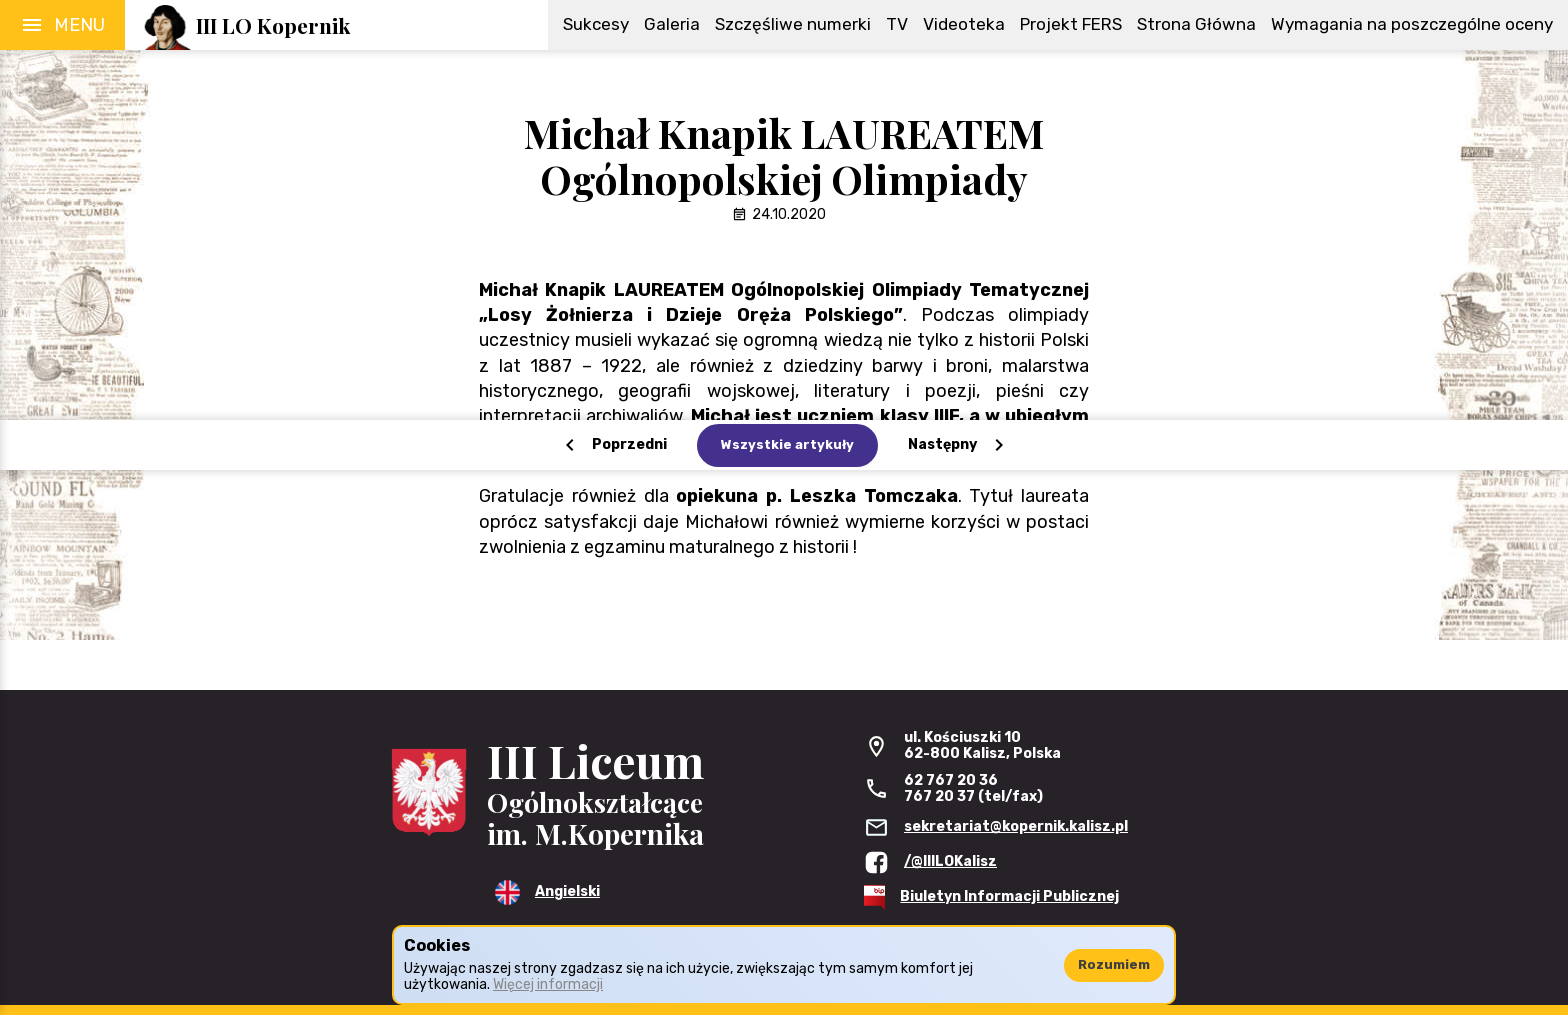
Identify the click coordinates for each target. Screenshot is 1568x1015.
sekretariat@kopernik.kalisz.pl (1016, 826)
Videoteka (964, 24)
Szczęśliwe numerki (793, 24)
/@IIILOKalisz (950, 861)
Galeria (672, 24)
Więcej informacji (548, 984)
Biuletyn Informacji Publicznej (1009, 896)
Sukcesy (596, 24)
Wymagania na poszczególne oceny (1412, 24)
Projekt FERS (1071, 24)
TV (897, 24)
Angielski (567, 891)
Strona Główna (1196, 24)
